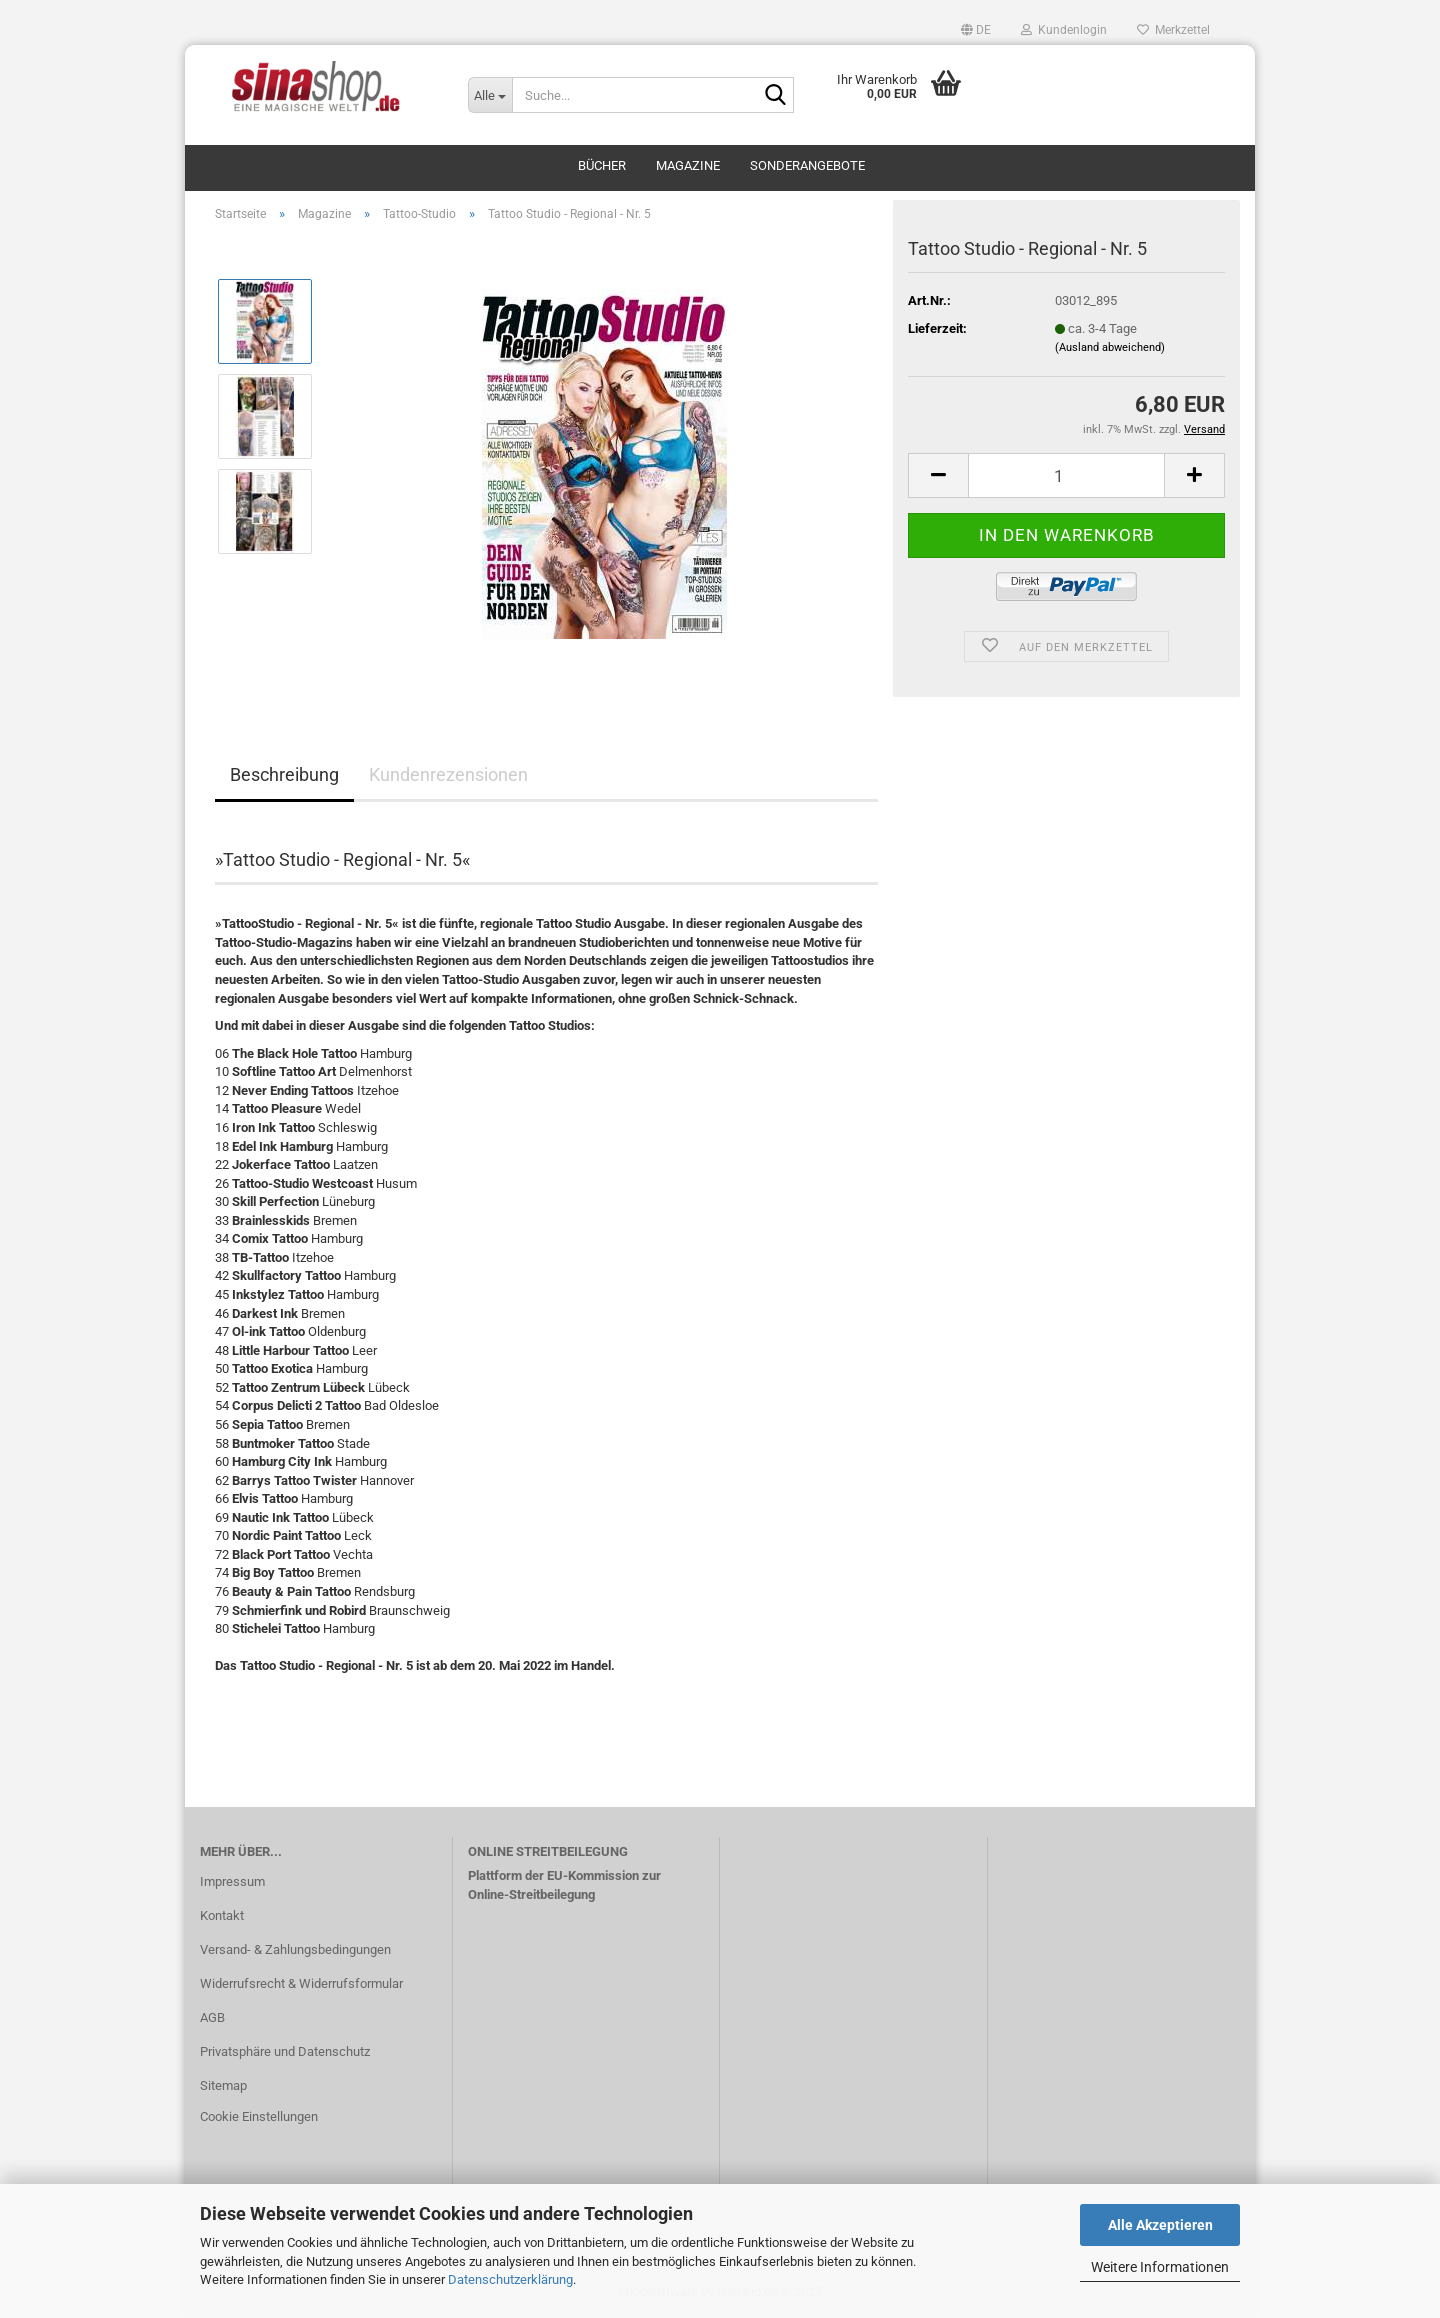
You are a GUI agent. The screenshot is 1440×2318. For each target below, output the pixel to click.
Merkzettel (1173, 30)
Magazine (688, 165)
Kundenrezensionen (448, 774)
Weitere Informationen (1160, 2267)
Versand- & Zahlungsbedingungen (295, 1949)
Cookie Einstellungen (259, 2116)
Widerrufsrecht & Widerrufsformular (301, 1983)
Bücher (602, 165)
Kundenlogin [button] (1064, 30)
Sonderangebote (807, 165)
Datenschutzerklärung (510, 2279)
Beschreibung (284, 774)
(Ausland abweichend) (1110, 347)
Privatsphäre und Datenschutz (285, 2051)
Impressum (232, 1881)
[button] (976, 30)
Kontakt (222, 1915)
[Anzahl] (1066, 475)
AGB (212, 2017)
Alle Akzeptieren (1160, 2225)
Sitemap (223, 2085)
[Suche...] (490, 95)
